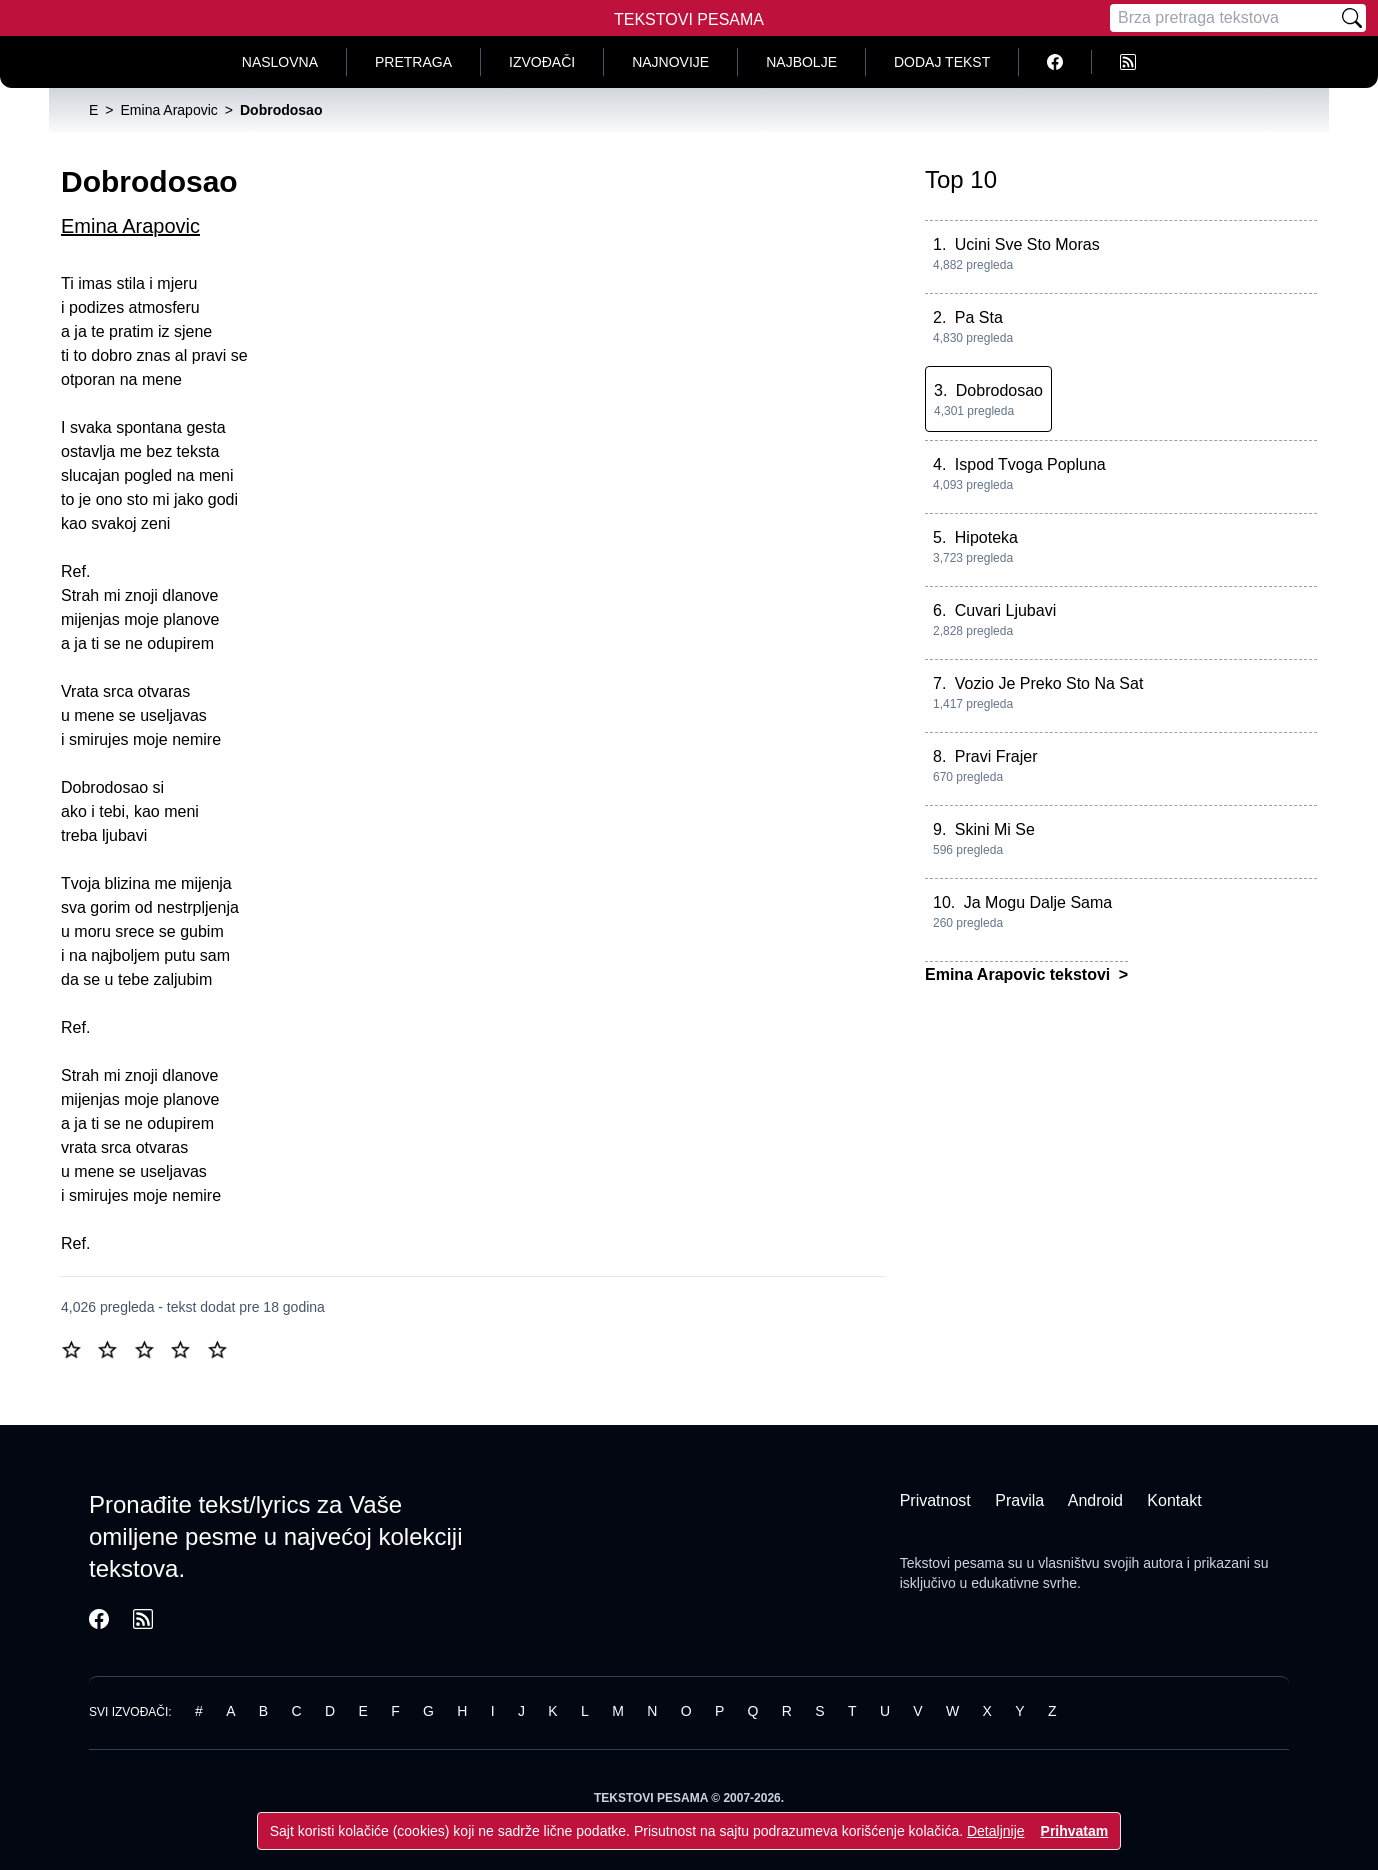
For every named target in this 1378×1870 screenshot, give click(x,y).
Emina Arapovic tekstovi (1020, 974)
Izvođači (542, 62)
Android (1095, 1500)
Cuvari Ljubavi (1005, 610)
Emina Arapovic (130, 226)
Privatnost (935, 1500)
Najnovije (670, 62)
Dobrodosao (999, 390)
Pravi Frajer (996, 756)
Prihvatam (1075, 1831)
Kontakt (1174, 1500)
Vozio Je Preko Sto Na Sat (1049, 683)
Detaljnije (996, 1831)
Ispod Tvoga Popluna (1030, 464)
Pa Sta (979, 317)
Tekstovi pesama (952, 1563)
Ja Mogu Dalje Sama (1038, 902)
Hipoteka (986, 537)
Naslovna (280, 62)
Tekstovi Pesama (689, 19)
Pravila (1019, 1500)
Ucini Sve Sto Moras (1027, 244)
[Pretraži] (1352, 18)
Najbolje (801, 62)
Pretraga (413, 62)
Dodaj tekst (942, 62)
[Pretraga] (1224, 18)
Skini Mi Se (995, 829)
